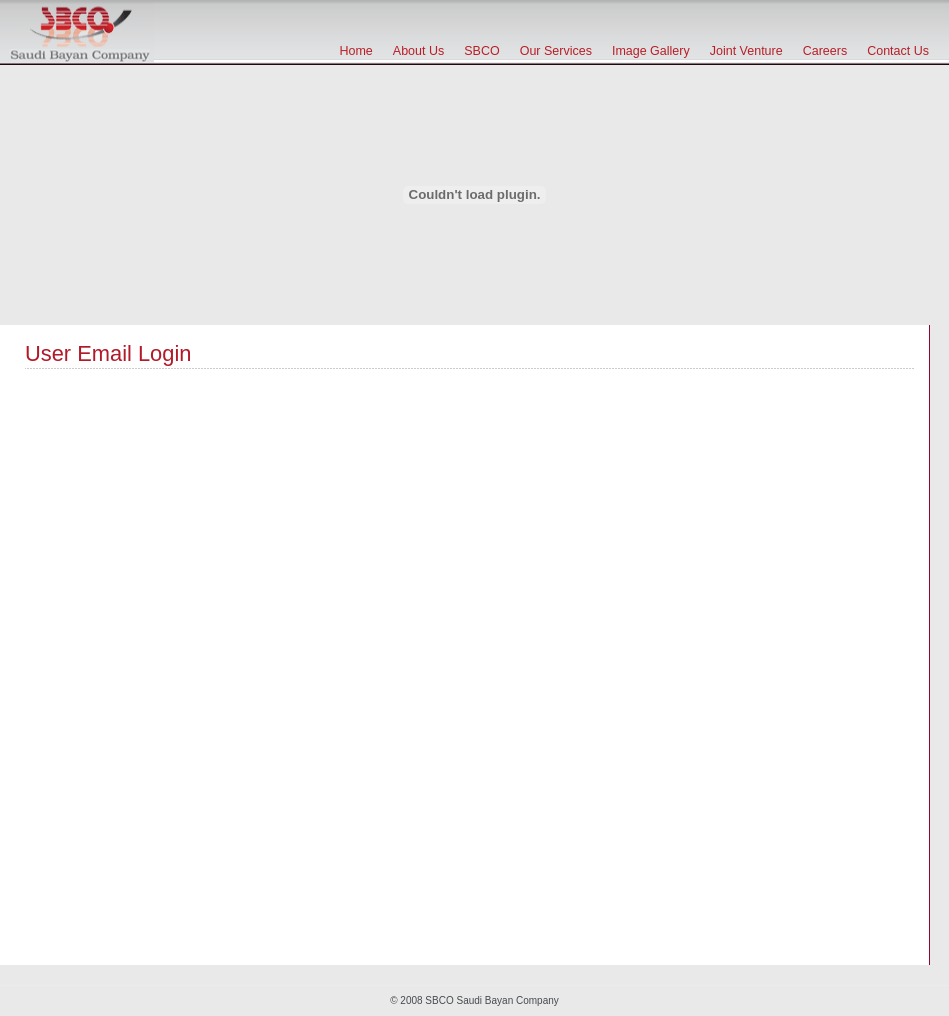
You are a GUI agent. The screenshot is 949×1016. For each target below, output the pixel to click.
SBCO (481, 51)
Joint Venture (746, 51)
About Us (418, 51)
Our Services (556, 51)
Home (355, 51)
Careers (825, 51)
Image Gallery (651, 51)
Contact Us (898, 51)
